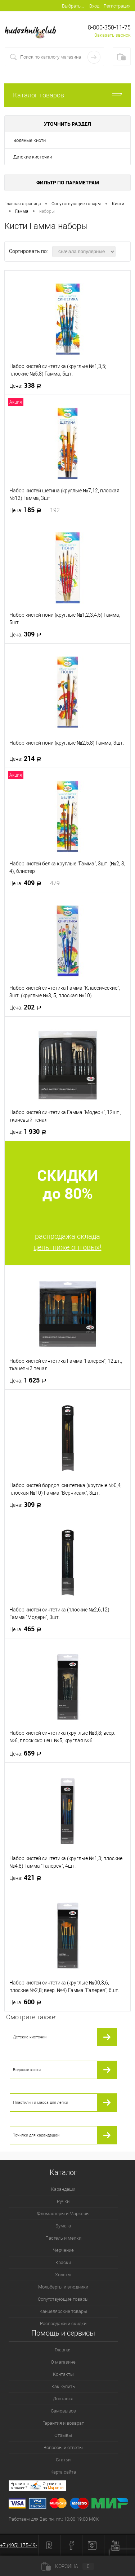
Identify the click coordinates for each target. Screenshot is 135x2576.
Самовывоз (63, 2411)
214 (27, 759)
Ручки (63, 2201)
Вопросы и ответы (63, 2447)
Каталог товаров (67, 95)
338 (27, 386)
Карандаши (63, 2189)
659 (27, 1753)
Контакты (63, 2374)
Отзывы (63, 2435)
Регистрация (117, 6)
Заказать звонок (112, 35)
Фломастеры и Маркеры (63, 2213)
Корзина (67, 2566)
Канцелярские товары (63, 2311)
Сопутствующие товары (63, 2299)
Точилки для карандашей (36, 2135)
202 (27, 1007)
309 (27, 634)
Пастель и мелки (63, 2238)
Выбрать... (73, 6)
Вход (94, 6)
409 (34, 883)
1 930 (30, 1132)
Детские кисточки (32, 157)
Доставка (63, 2398)
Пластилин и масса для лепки (40, 2102)
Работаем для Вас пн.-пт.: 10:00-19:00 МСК (54, 2519)
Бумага (63, 2225)
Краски (63, 2262)
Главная (63, 2349)
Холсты (63, 2274)
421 (27, 1878)
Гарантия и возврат (63, 2423)
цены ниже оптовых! (68, 1247)
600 (27, 2002)
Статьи (63, 2459)
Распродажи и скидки (63, 2323)
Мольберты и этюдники (63, 2287)
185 (34, 510)
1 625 (30, 1380)
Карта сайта (63, 2472)
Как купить (63, 2386)
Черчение (63, 2250)
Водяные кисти (29, 140)
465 (27, 1629)
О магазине (63, 2362)
